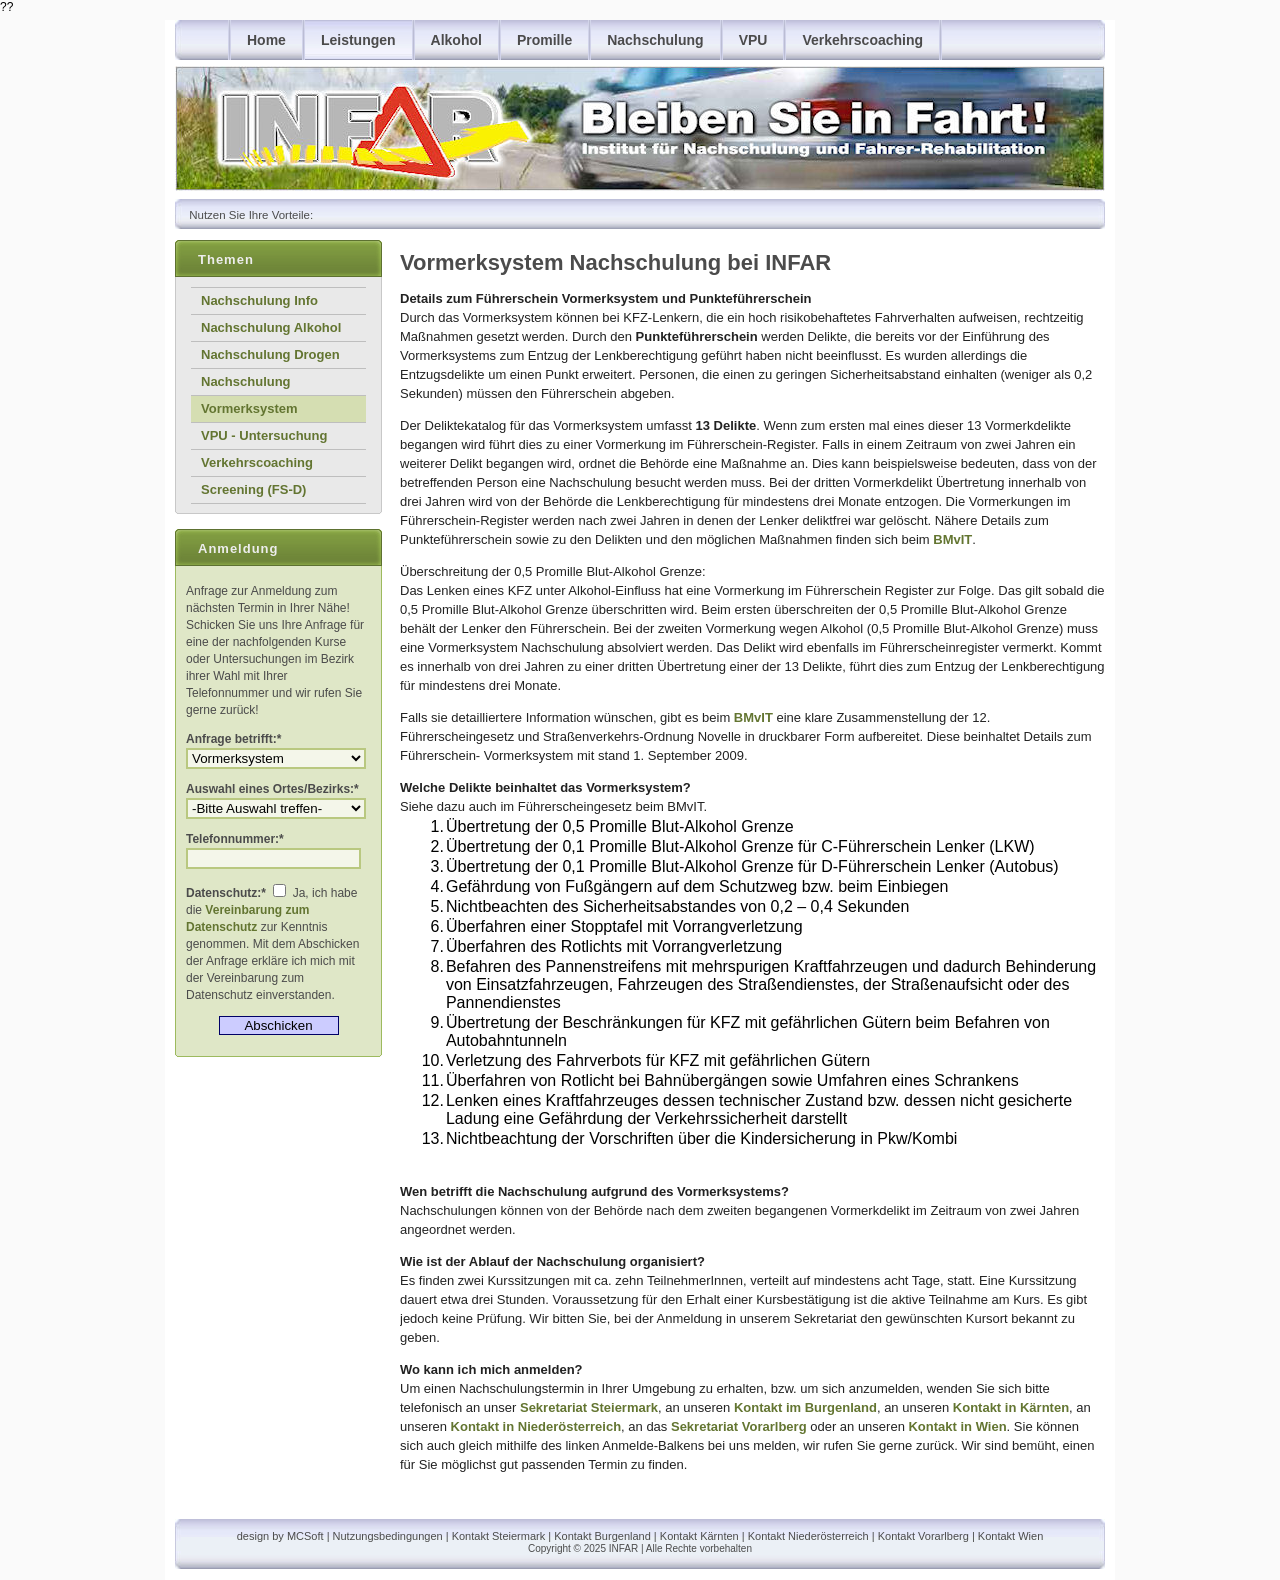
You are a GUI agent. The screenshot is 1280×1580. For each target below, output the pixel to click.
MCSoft (305, 1536)
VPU (753, 40)
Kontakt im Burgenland (805, 1407)
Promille (544, 40)
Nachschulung (655, 40)
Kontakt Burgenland (602, 1536)
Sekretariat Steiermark (589, 1407)
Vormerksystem (249, 408)
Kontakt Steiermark (499, 1536)
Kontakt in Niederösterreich (536, 1426)
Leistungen (358, 40)
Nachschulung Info (259, 300)
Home (266, 40)
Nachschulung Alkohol (271, 327)
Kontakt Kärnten (699, 1536)
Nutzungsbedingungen (388, 1536)
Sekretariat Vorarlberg (739, 1426)
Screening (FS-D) (253, 489)
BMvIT (952, 539)
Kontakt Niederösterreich (808, 1536)
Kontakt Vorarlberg (923, 1536)
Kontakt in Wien (957, 1426)
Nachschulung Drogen (270, 354)
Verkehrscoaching (862, 40)
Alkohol (456, 40)
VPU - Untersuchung (264, 435)
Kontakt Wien (1010, 1536)
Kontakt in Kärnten (1011, 1407)
